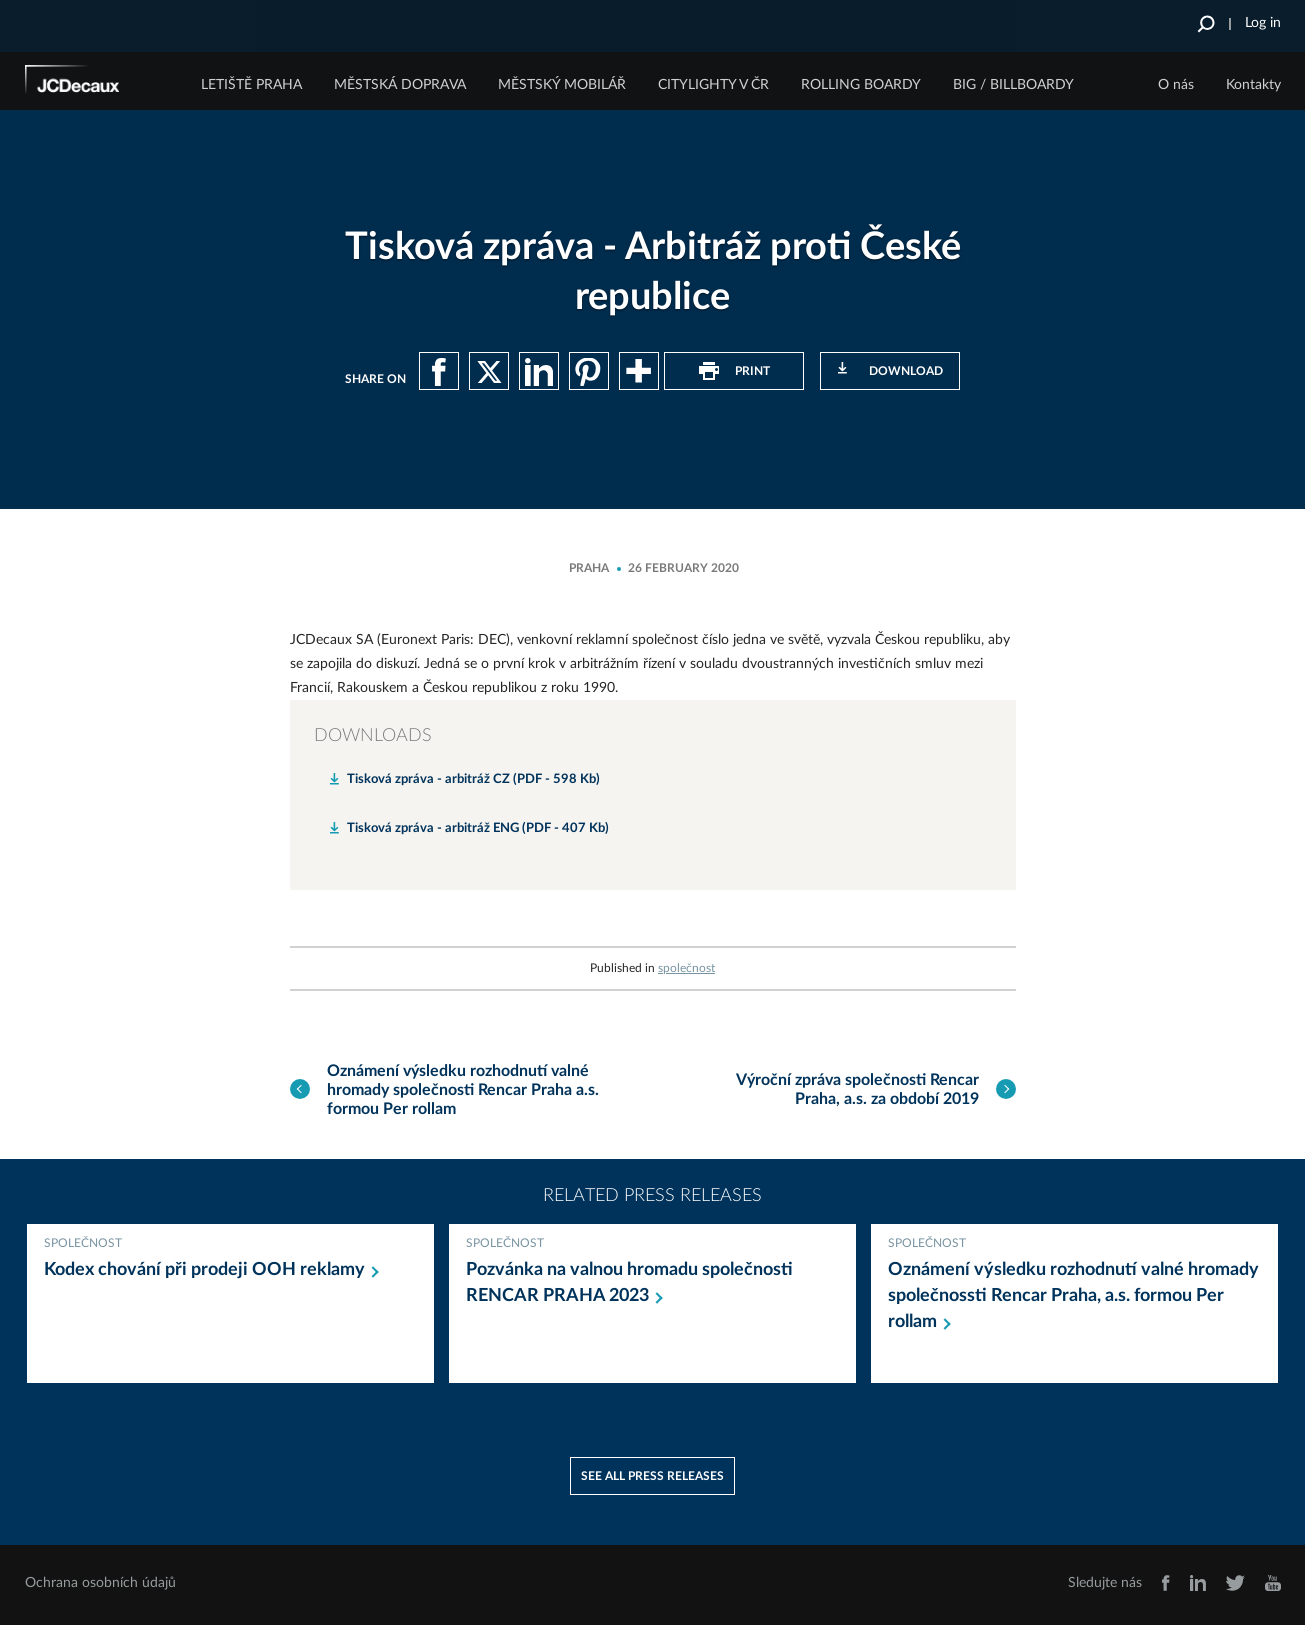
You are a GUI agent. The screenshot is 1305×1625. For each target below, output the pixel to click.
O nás (1176, 85)
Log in (1263, 23)
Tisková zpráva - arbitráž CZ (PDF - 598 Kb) (473, 779)
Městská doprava (400, 85)
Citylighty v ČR (713, 85)
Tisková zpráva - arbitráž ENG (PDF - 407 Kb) (478, 828)
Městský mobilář (562, 85)
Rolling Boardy (861, 85)
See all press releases (652, 1476)
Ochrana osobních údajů (100, 1583)
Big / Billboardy (1013, 85)
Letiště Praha (251, 85)
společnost (686, 968)
